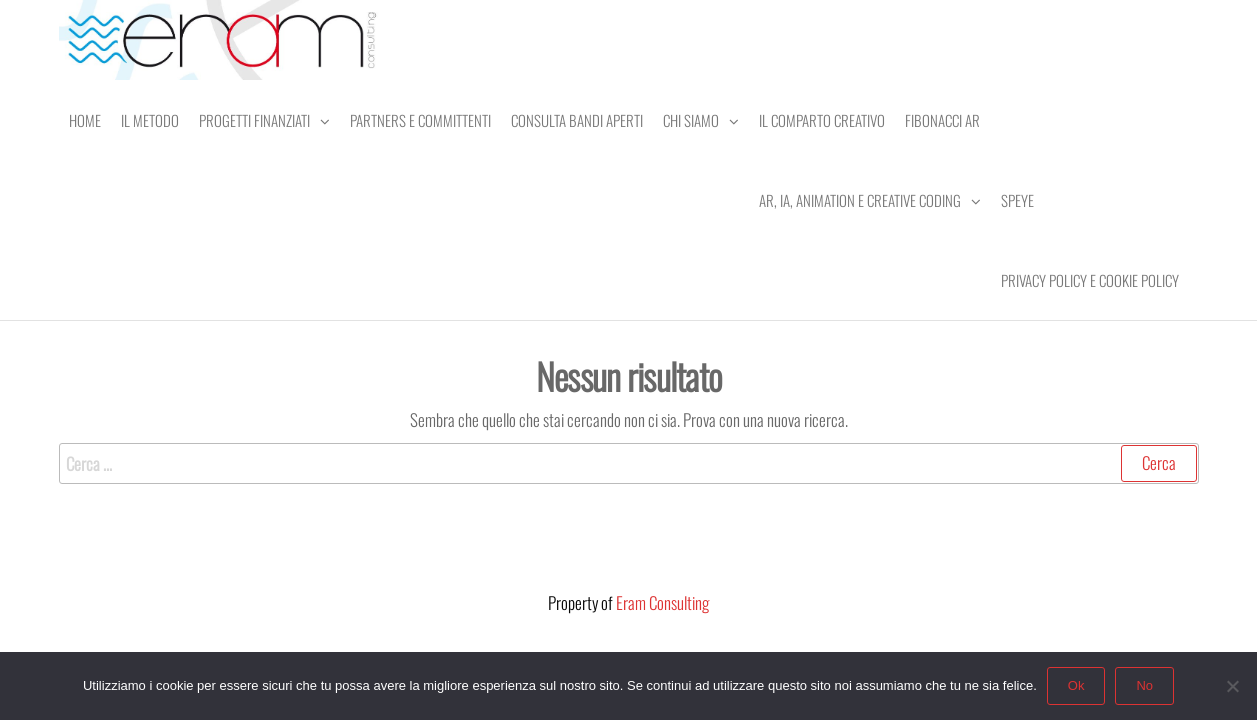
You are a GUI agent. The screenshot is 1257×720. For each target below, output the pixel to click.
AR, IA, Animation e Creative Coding (860, 200)
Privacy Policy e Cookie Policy (1090, 280)
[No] (1232, 686)
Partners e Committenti (420, 120)
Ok (1076, 685)
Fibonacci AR (942, 120)
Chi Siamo (691, 120)
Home (85, 120)
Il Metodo (150, 120)
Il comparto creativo (822, 120)
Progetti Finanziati (254, 120)
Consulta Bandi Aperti (577, 120)
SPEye (1017, 200)
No (1144, 685)
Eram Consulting (662, 602)
